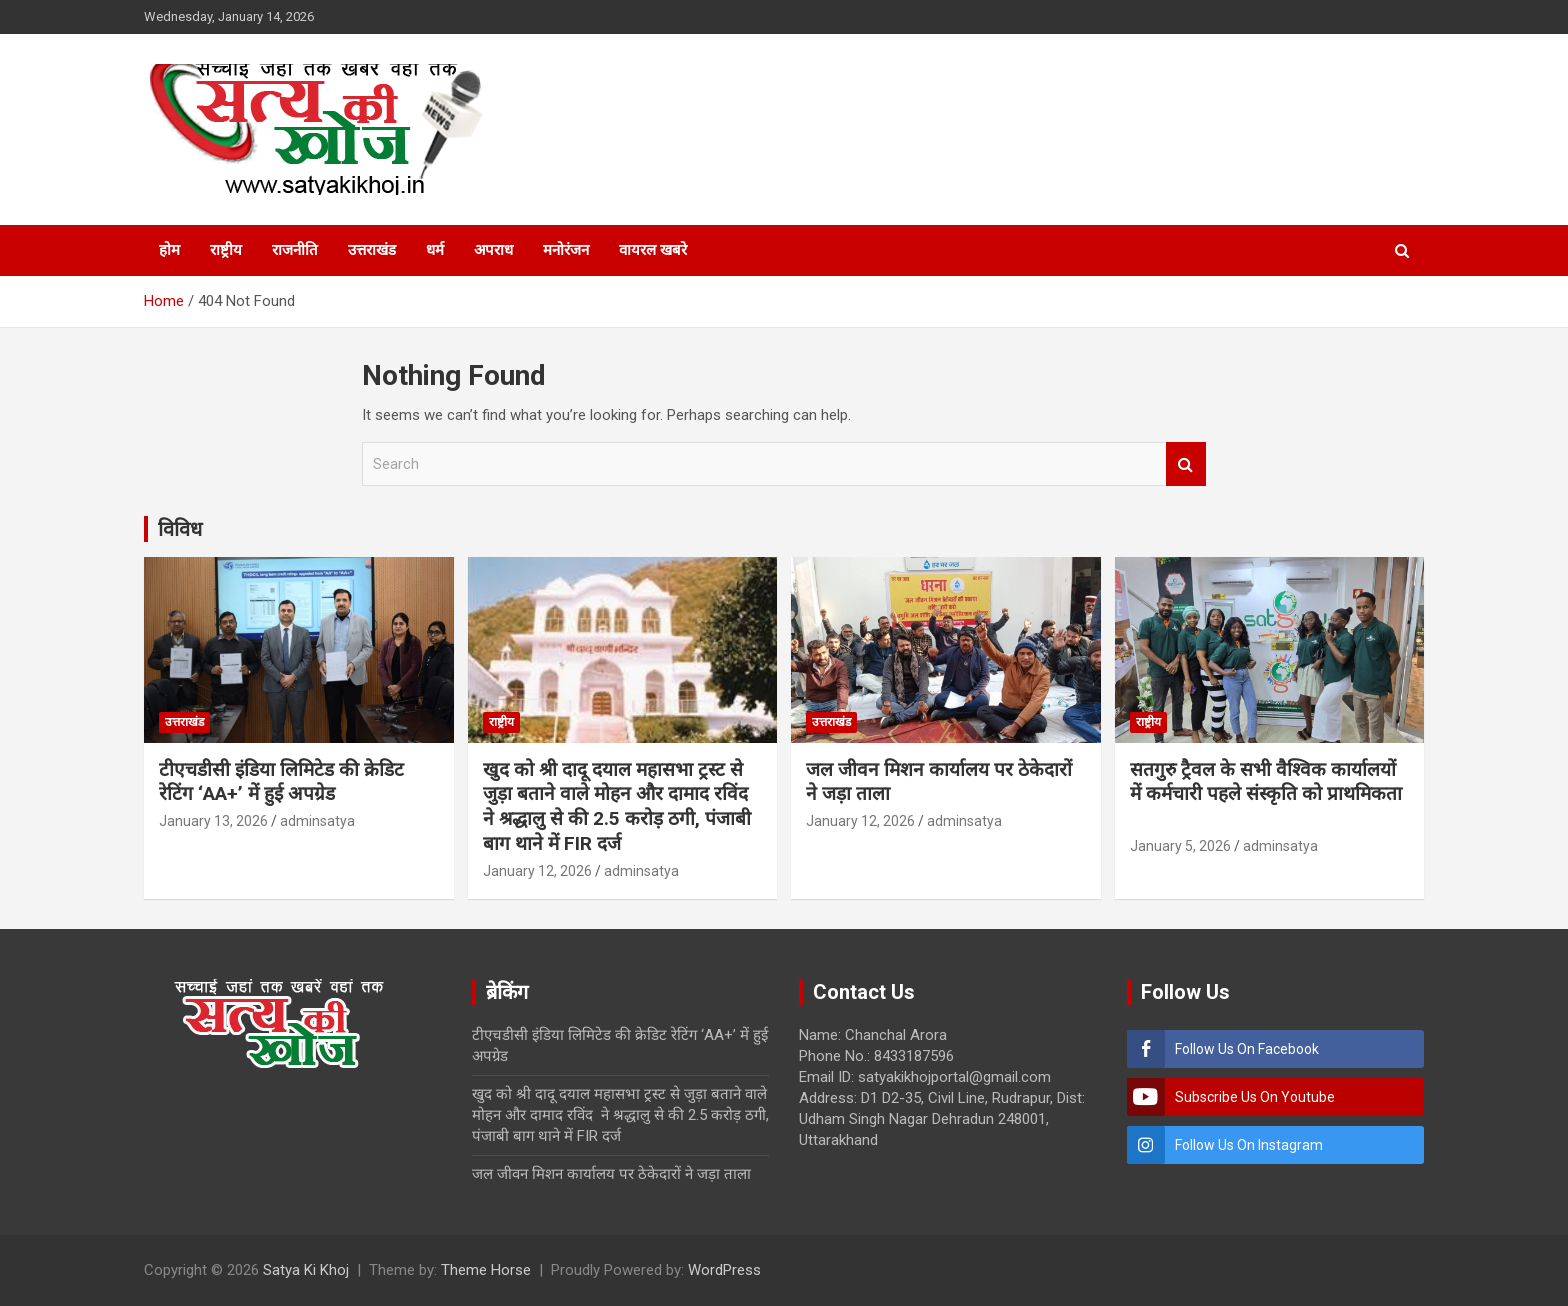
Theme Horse (486, 1270)
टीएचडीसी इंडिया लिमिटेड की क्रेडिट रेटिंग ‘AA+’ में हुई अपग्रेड (281, 782)
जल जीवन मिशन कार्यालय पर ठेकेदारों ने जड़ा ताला (611, 1174)
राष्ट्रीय (226, 250)
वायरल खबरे (653, 250)
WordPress (724, 1270)
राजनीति (295, 250)
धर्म (435, 250)
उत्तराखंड (372, 250)
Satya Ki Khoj (306, 1270)
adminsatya (317, 821)
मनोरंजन (566, 250)
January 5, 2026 (1180, 846)
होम (169, 250)
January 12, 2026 (537, 871)
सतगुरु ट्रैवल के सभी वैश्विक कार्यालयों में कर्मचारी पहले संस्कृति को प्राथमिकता (1266, 794)
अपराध (493, 250)
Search (1186, 464)
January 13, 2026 (213, 821)
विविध (180, 529)
